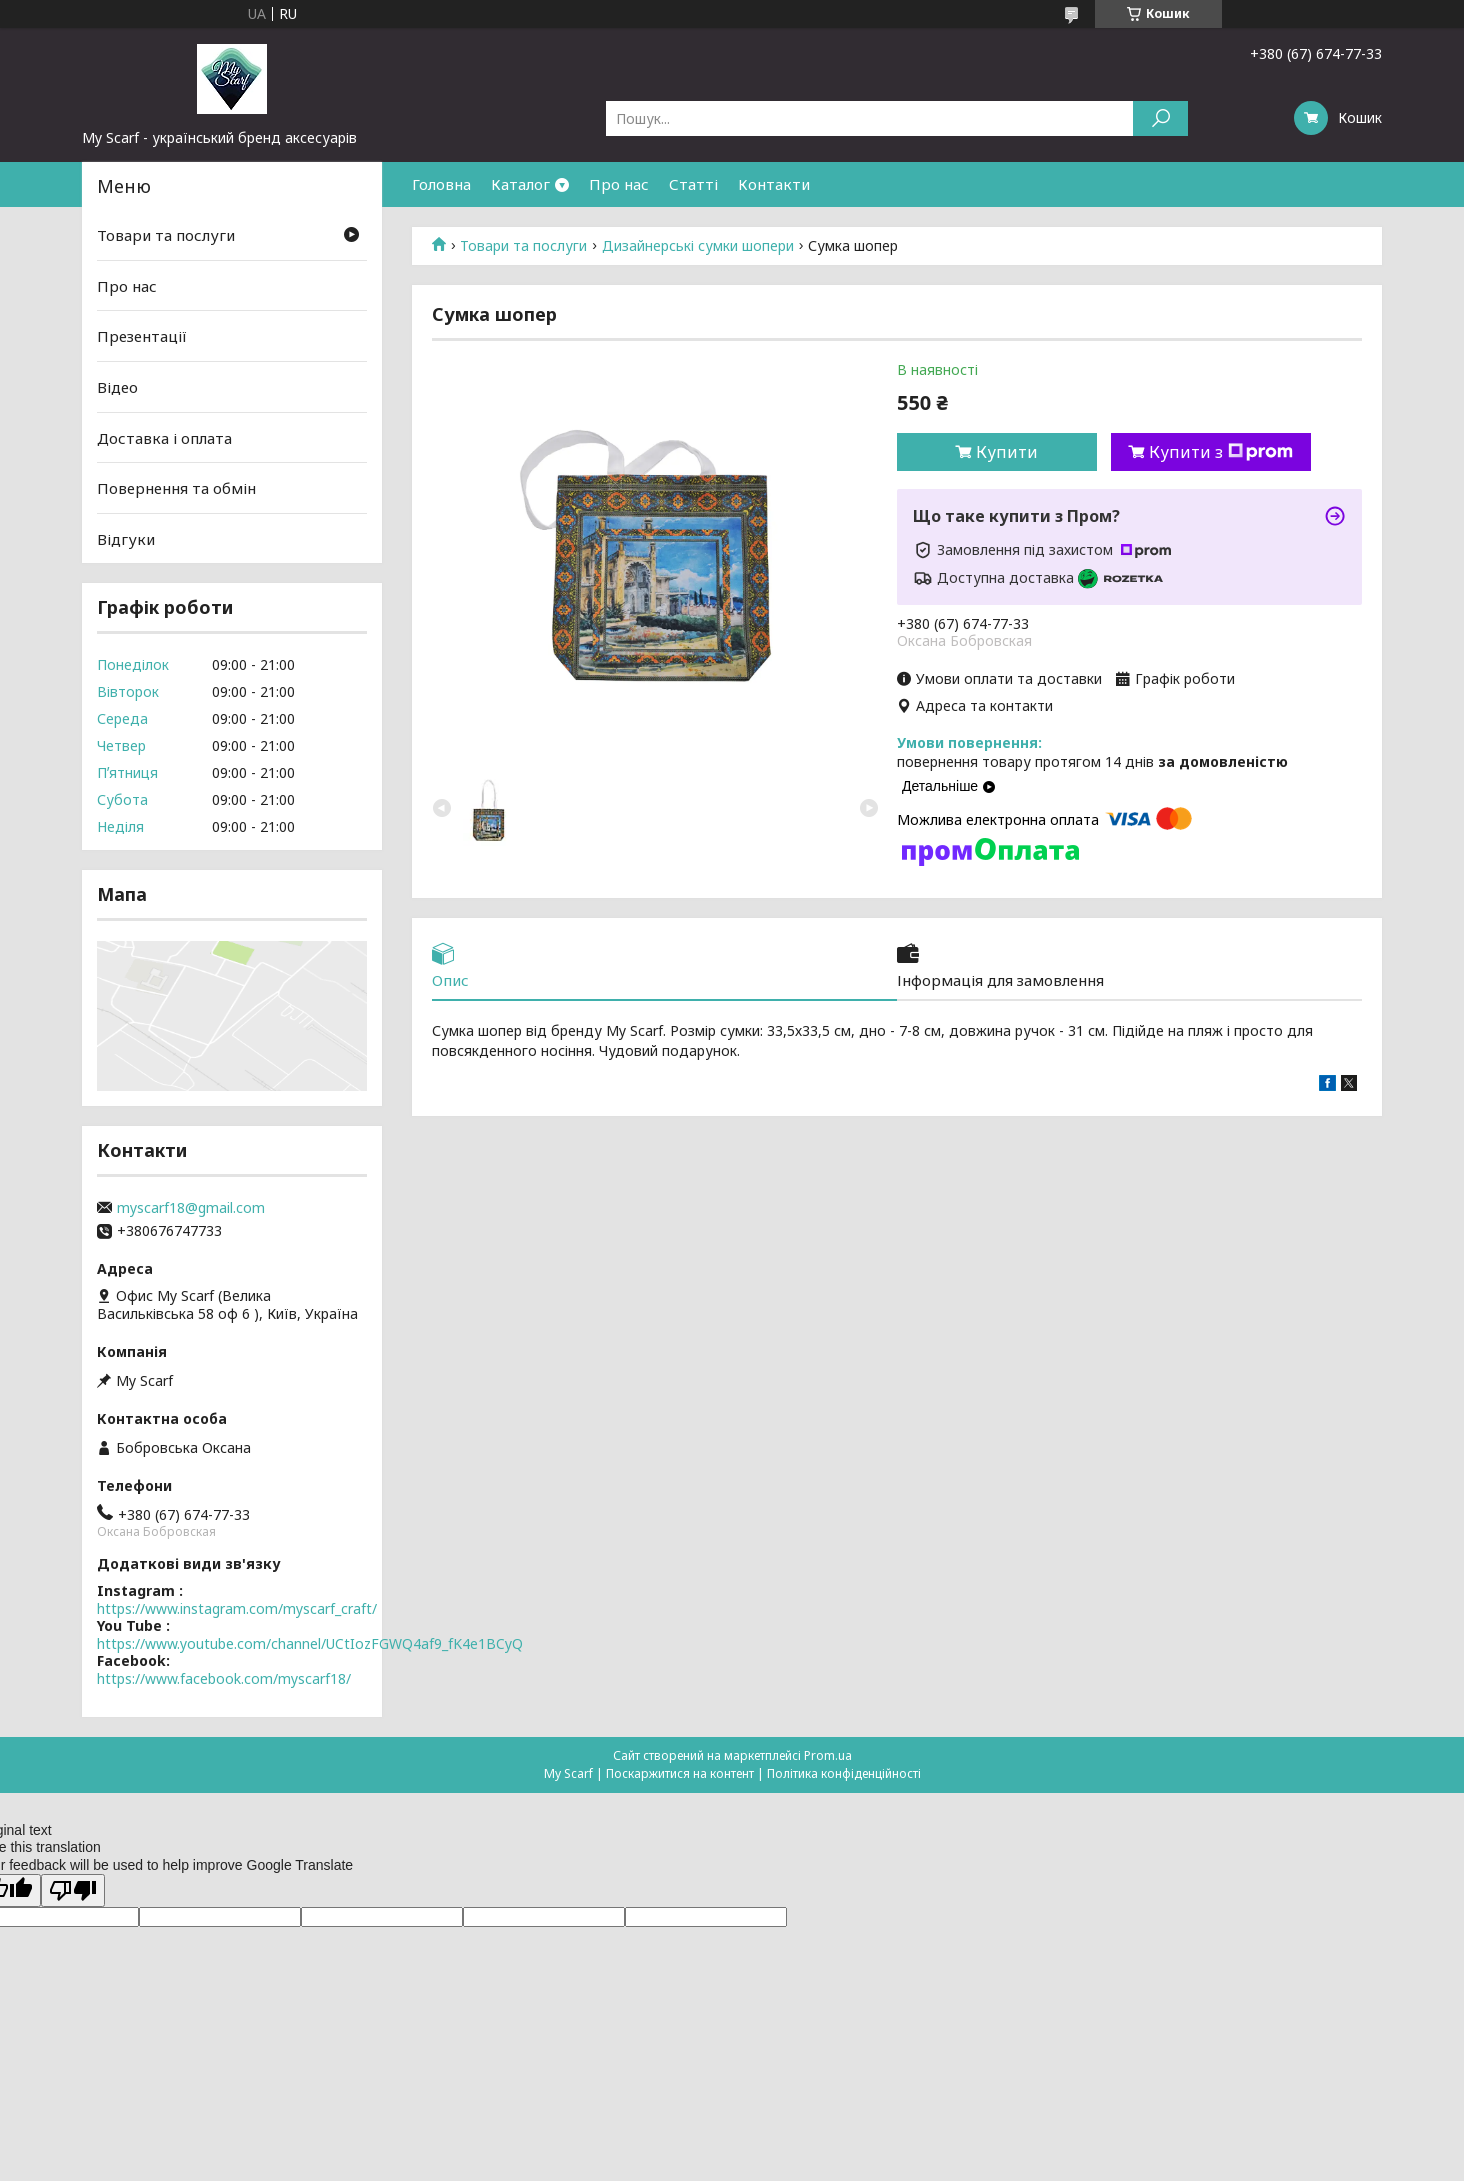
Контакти (774, 184)
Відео (117, 387)
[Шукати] (1160, 118)
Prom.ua (828, 1755)
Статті (693, 184)
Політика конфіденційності (844, 1773)
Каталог (520, 184)
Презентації (142, 336)
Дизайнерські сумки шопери (698, 246)
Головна (441, 184)
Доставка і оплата (164, 437)
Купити (1007, 452)
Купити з (1221, 452)
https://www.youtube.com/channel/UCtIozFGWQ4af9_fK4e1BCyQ (310, 1643)
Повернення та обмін (176, 488)
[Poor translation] (73, 1890)
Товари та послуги (523, 246)
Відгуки (126, 539)
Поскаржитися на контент (680, 1773)
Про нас (619, 184)
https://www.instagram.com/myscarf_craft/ (237, 1608)
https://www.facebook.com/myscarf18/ (224, 1678)
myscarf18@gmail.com (191, 1208)
